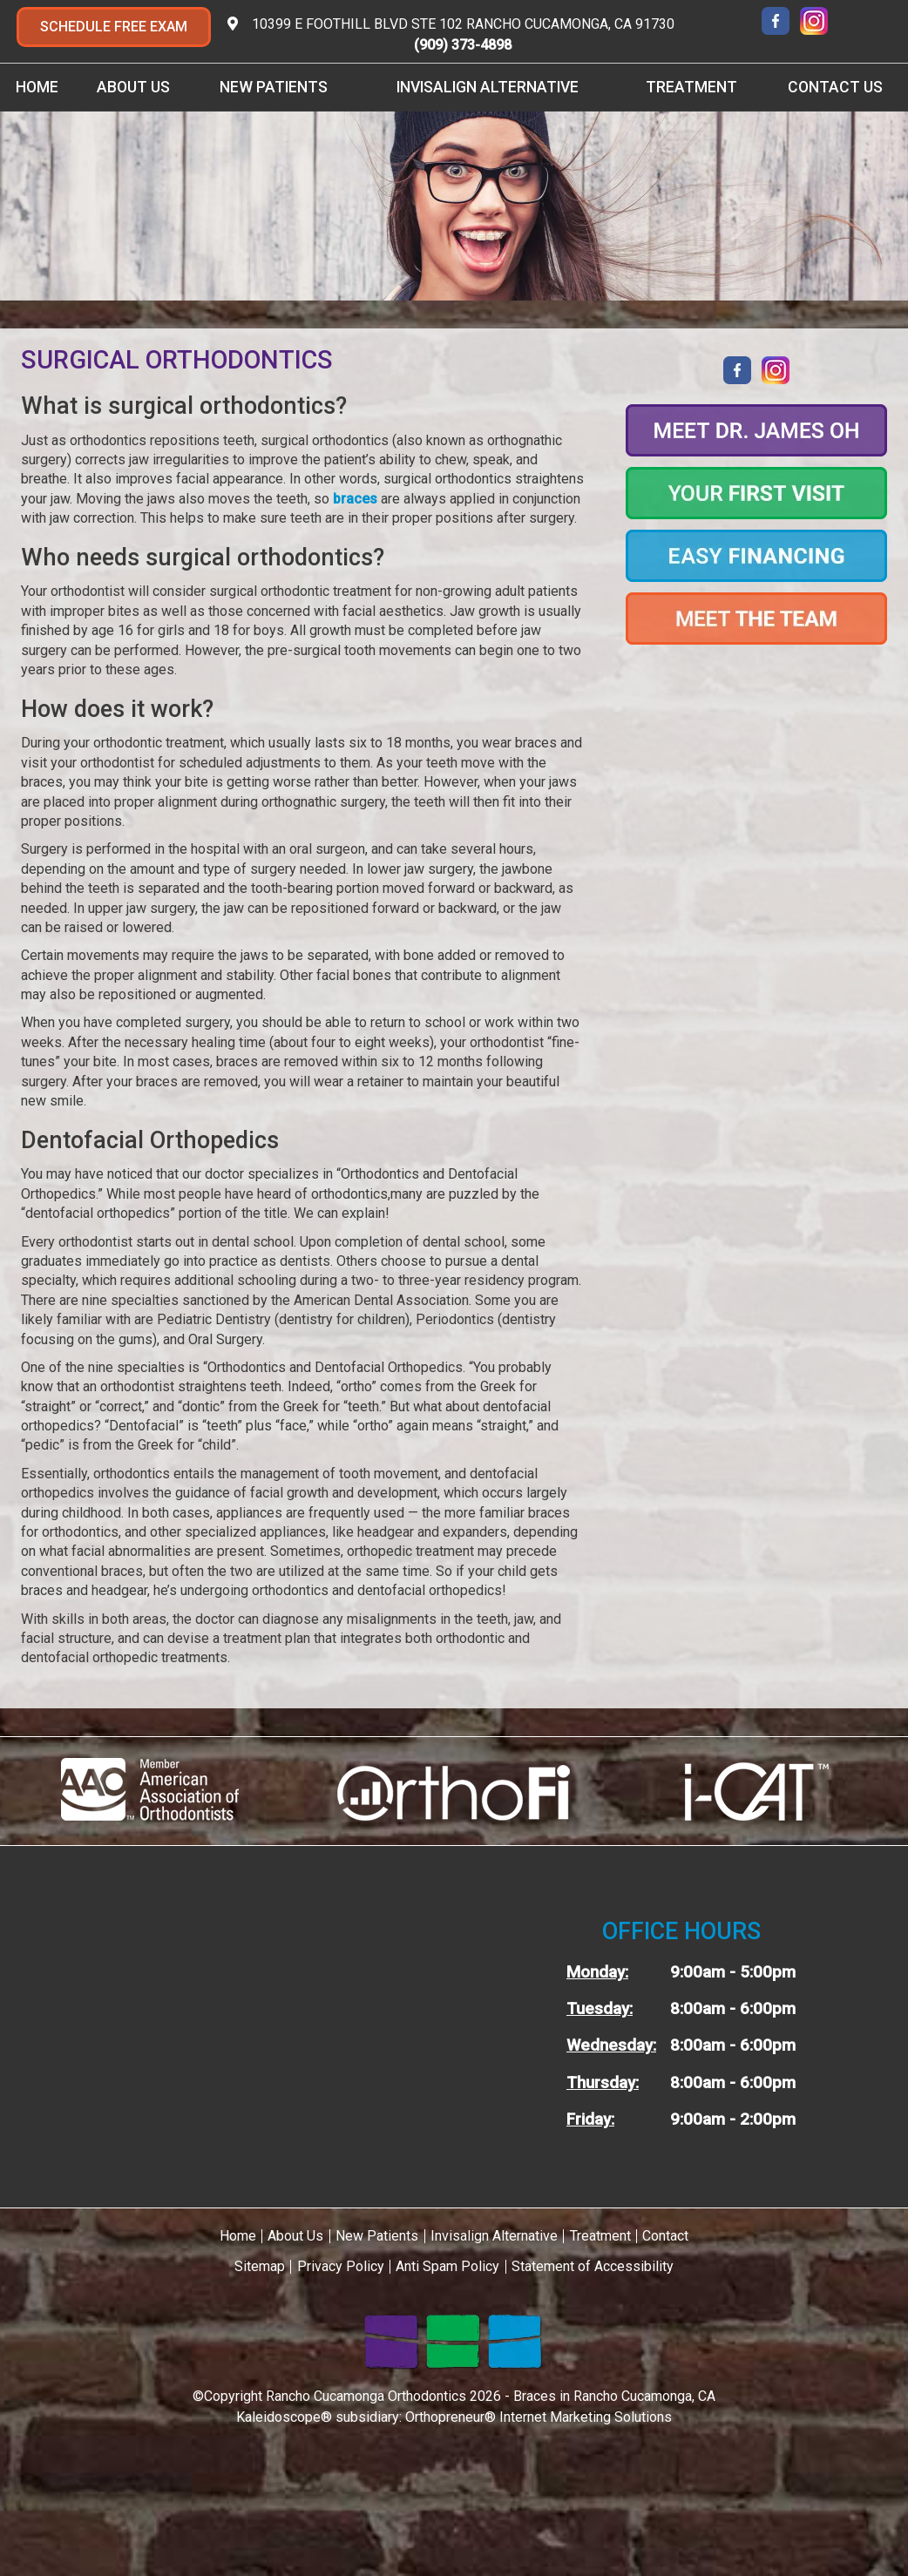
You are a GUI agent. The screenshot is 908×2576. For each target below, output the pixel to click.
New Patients (274, 87)
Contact (665, 2236)
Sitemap (259, 2266)
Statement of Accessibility (593, 2266)
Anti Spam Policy (447, 2266)
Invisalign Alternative (487, 87)
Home (37, 87)
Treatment (691, 87)
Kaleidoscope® (284, 2417)
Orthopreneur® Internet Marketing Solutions (538, 2417)
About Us (133, 87)
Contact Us (835, 87)
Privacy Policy (340, 2266)
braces (355, 498)
